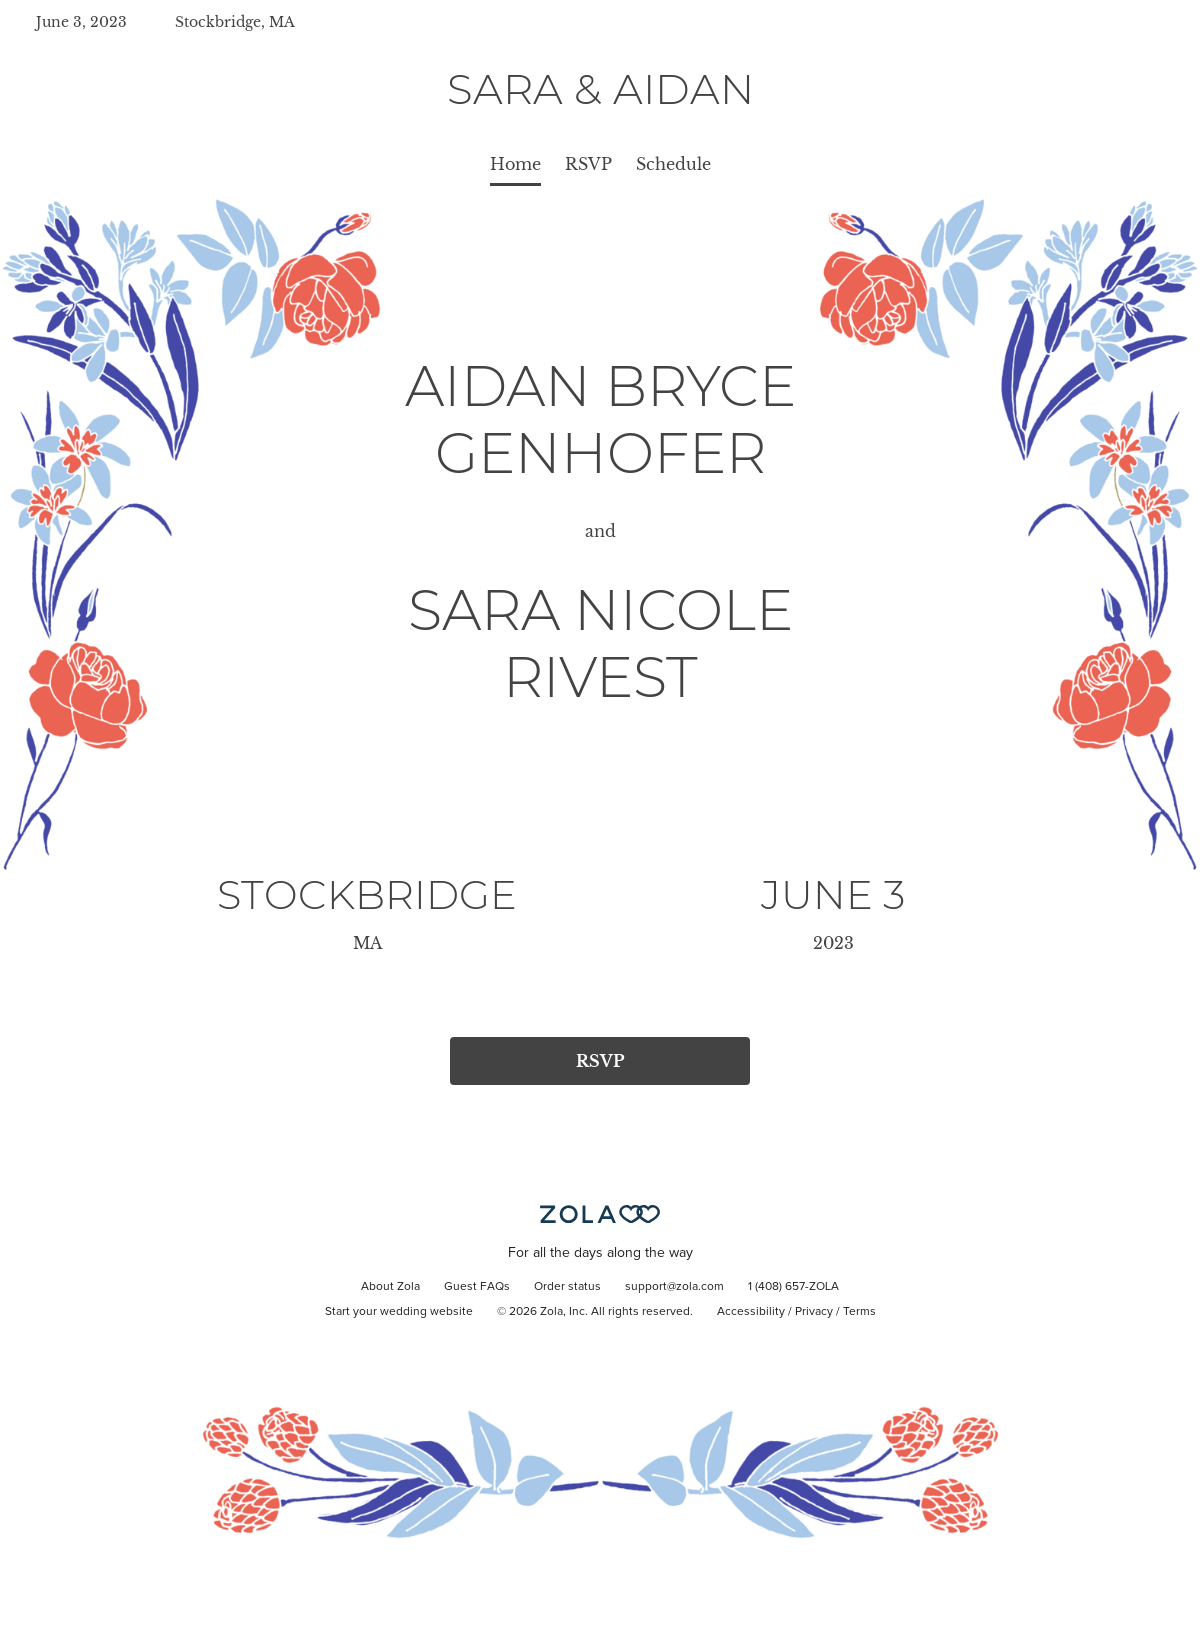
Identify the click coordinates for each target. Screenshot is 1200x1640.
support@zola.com (674, 1287)
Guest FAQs (477, 1287)
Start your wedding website (399, 1312)
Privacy (814, 1312)
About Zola (390, 1287)
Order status (567, 1287)
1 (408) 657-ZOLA (793, 1287)
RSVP (588, 164)
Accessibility (751, 1312)
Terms (859, 1312)
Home (515, 164)
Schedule (673, 164)
